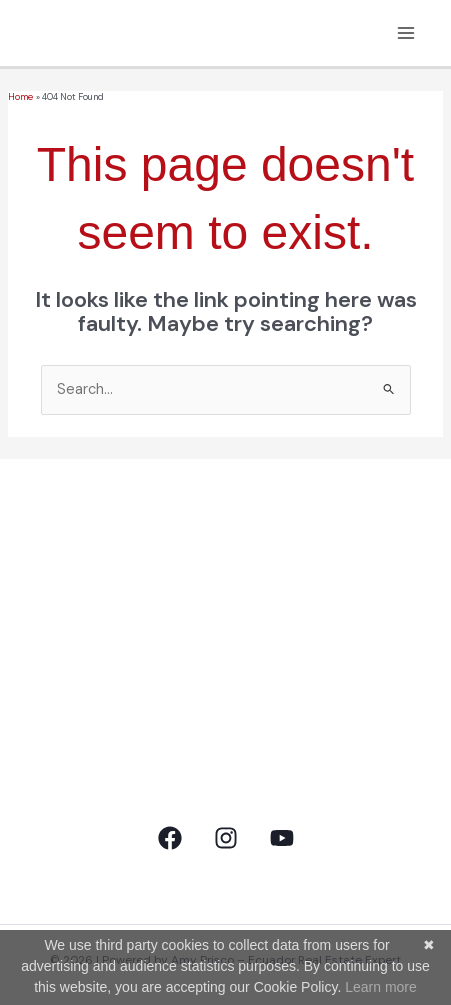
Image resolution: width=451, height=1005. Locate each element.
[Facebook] (170, 838)
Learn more (381, 987)
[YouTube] (282, 838)
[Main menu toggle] (406, 33)
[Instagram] (226, 838)
